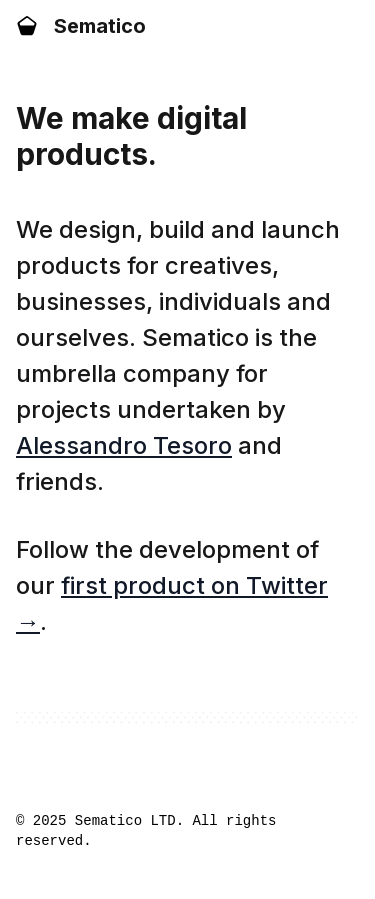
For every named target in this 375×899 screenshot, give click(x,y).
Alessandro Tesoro (124, 445)
